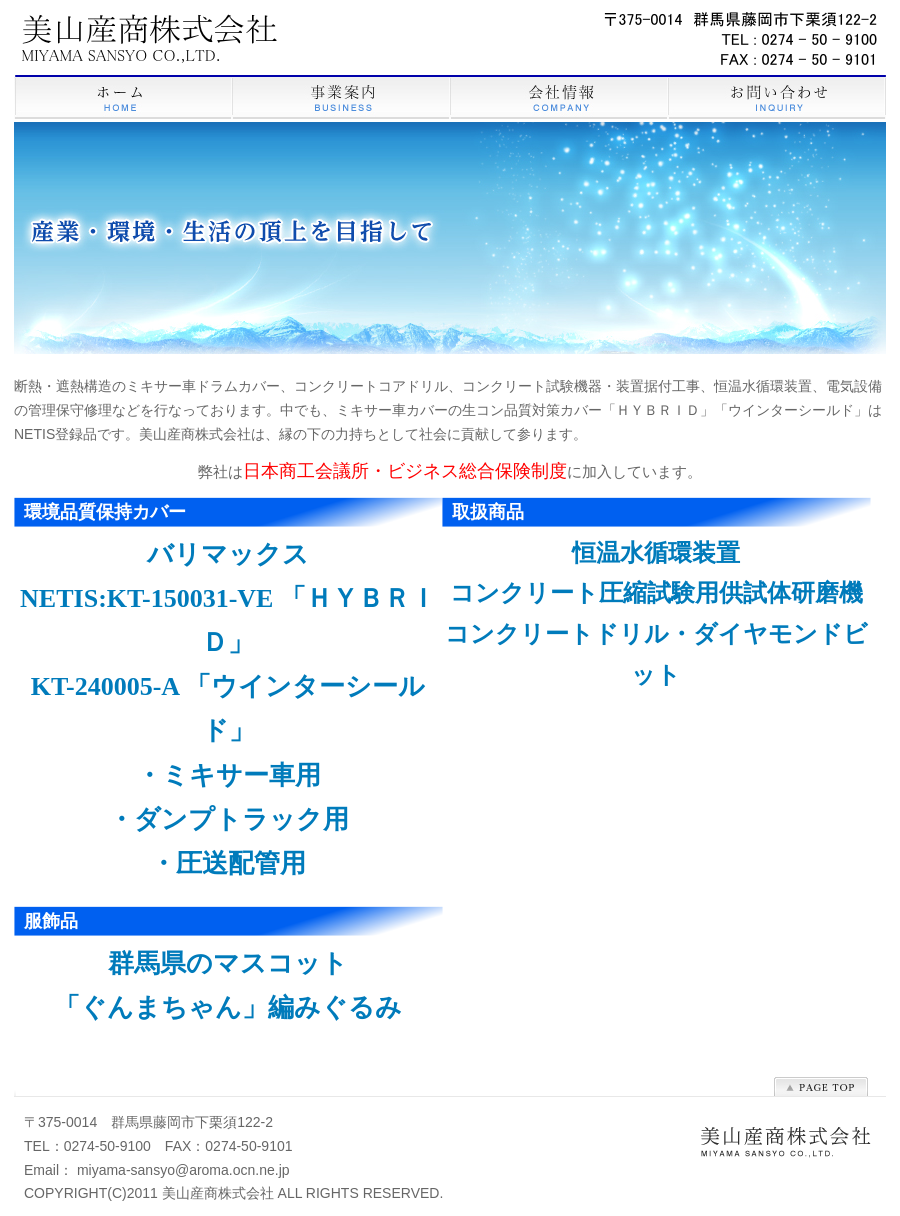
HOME (123, 98)
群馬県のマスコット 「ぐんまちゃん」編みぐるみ (228, 985)
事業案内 (341, 98)
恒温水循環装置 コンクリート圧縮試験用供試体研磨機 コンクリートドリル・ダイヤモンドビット (656, 614)
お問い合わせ (777, 98)
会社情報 (559, 98)
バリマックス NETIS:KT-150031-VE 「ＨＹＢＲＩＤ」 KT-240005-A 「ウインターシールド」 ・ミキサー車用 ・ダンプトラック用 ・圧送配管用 (228, 709)
